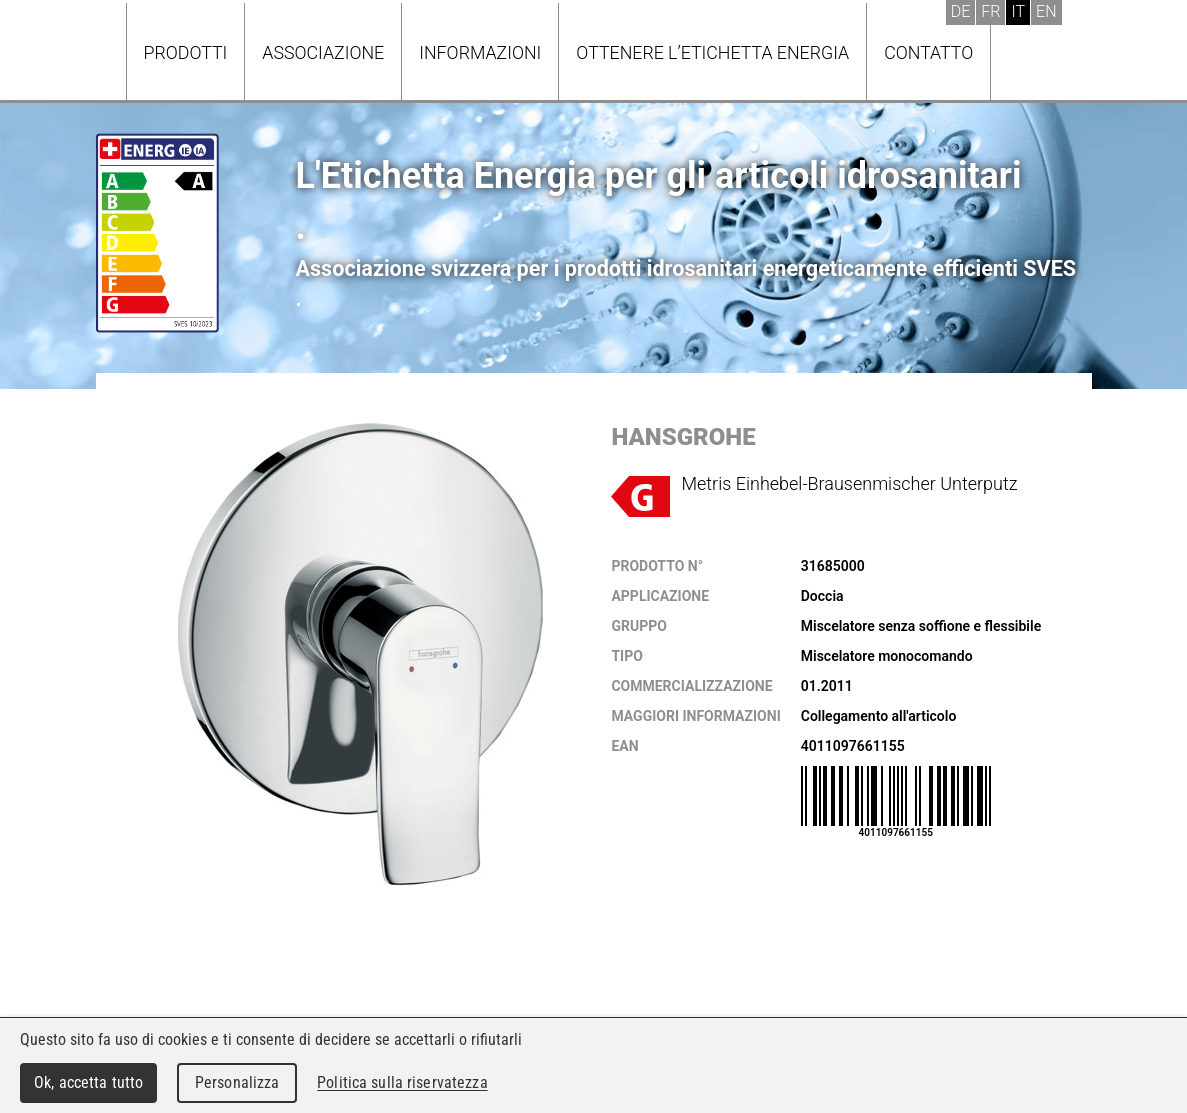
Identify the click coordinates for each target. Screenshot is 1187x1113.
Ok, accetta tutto (88, 1082)
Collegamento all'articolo (879, 716)
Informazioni (480, 52)
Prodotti (186, 52)
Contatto (928, 52)
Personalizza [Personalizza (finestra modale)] (237, 1082)
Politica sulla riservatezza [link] (402, 1082)
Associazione (323, 52)
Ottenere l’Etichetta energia (712, 52)
